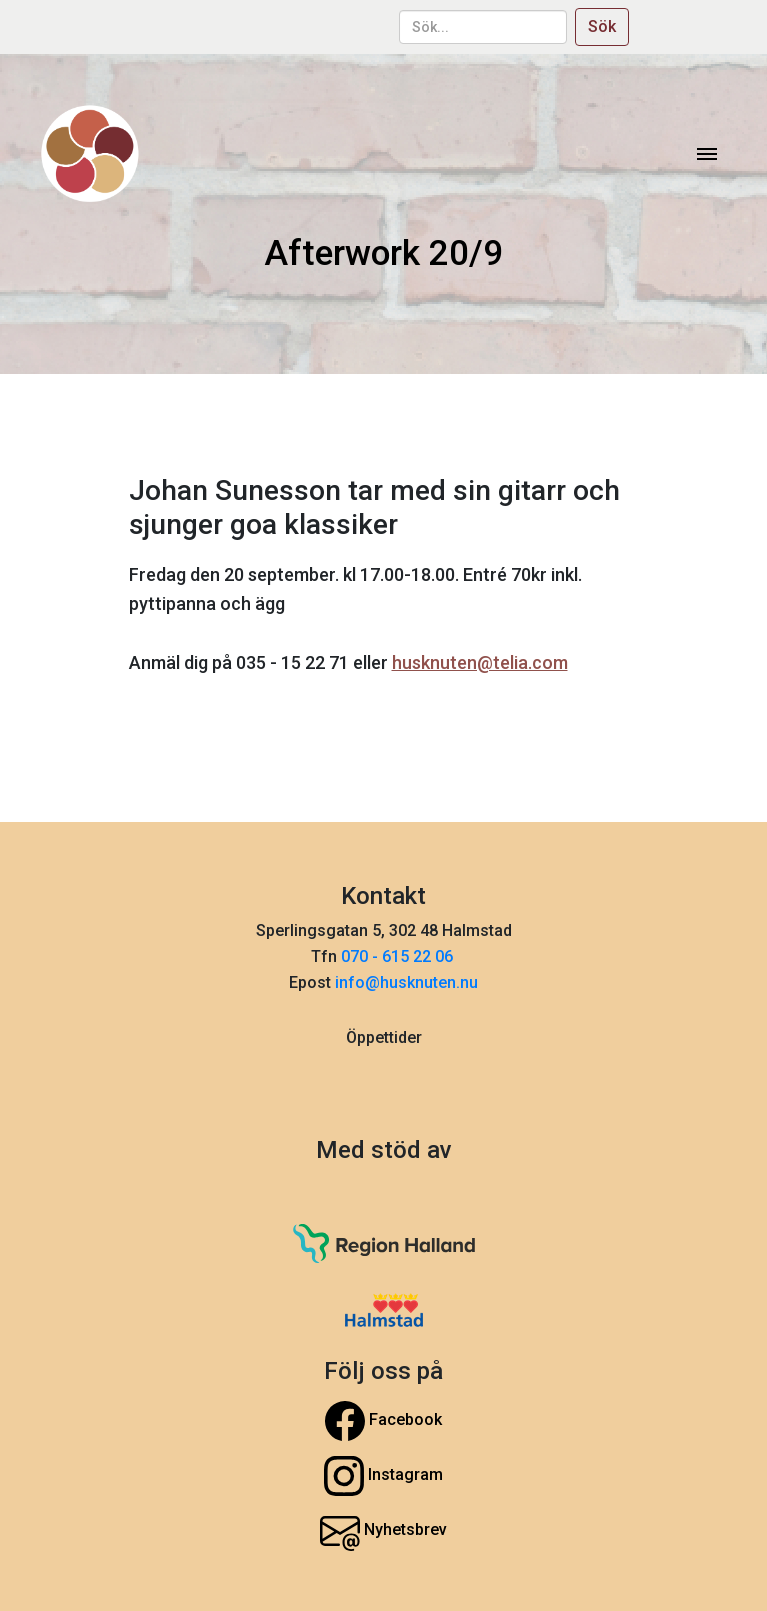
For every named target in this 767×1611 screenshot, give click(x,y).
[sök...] (483, 27)
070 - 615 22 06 (399, 956)
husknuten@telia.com (480, 662)
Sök (602, 26)
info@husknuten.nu (406, 982)
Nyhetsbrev (383, 1531)
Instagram (383, 1476)
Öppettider (384, 1037)
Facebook (383, 1421)
